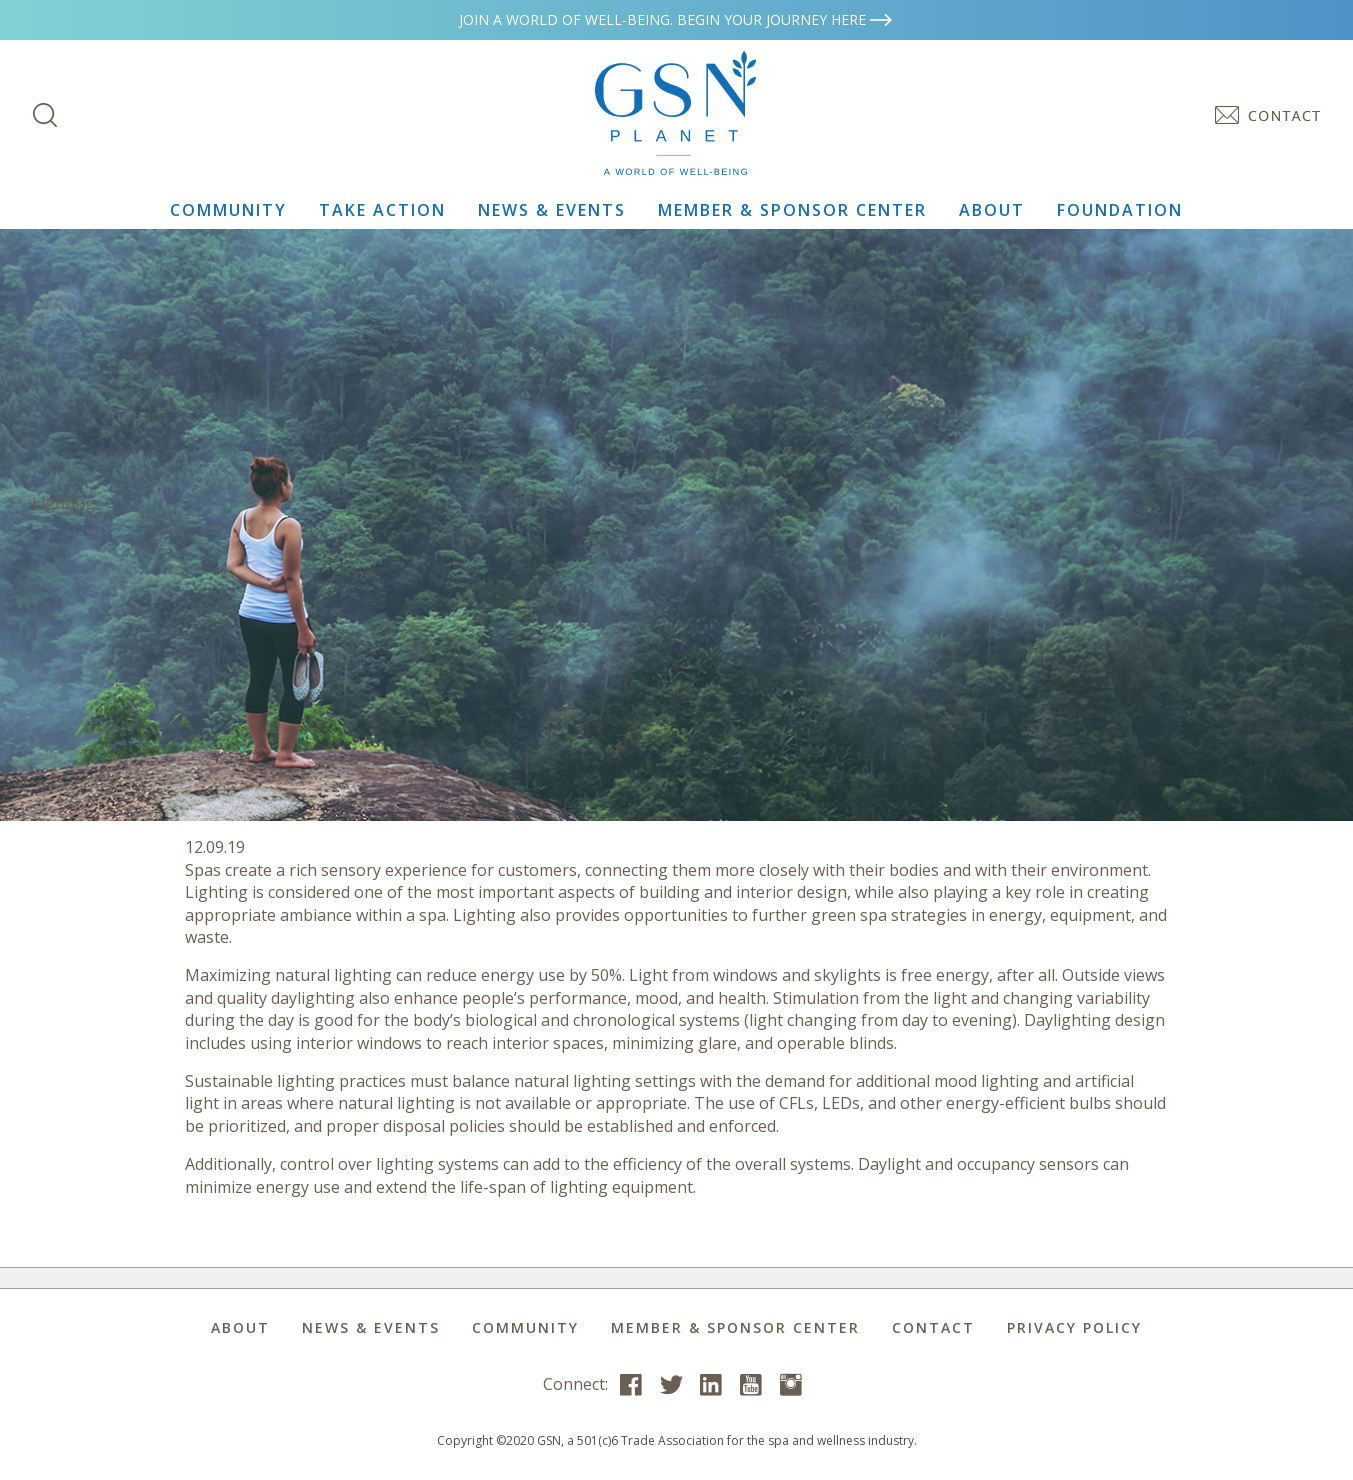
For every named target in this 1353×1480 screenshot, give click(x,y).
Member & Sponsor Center (792, 210)
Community (228, 210)
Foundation (1120, 210)
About (992, 210)
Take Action (382, 210)
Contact (933, 1327)
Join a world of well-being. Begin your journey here (677, 19)
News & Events (552, 210)
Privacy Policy (1074, 1327)
